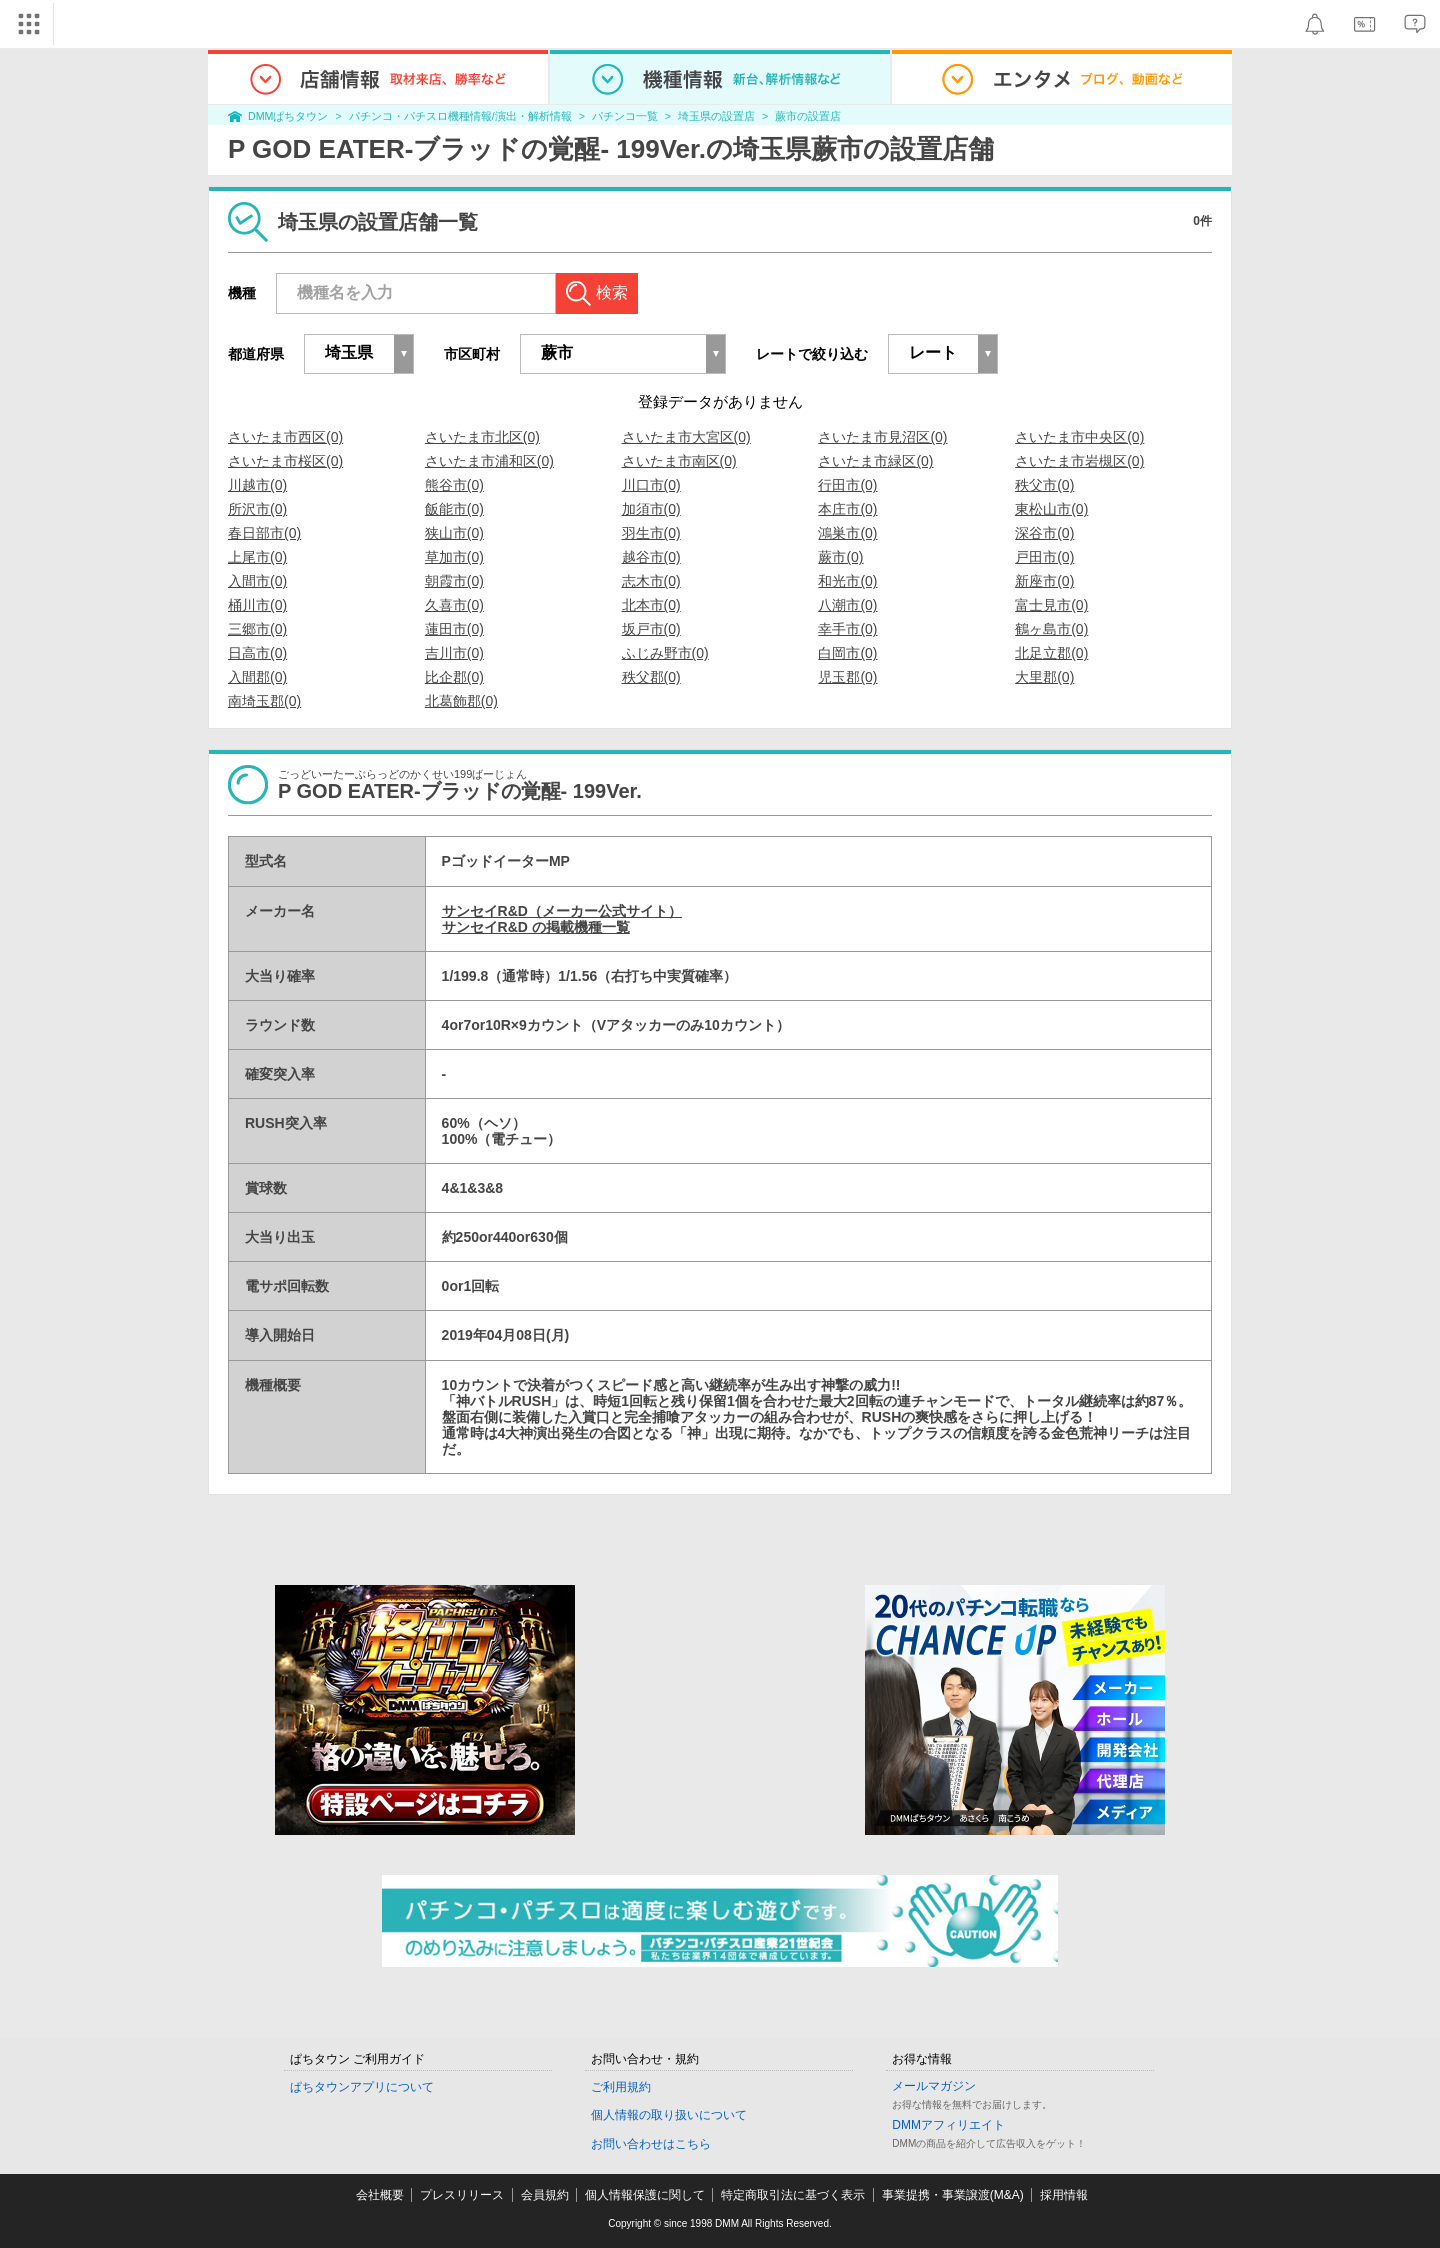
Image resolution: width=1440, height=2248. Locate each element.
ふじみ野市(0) (665, 653)
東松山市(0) (1051, 509)
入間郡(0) (257, 677)
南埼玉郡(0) (264, 701)
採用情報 (1064, 2195)
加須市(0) (651, 509)
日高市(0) (257, 653)
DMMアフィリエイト (948, 2125)
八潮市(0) (847, 605)
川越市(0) (257, 485)
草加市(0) (454, 557)
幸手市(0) (847, 629)
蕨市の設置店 (808, 116)
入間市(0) (257, 581)
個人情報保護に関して (645, 2195)
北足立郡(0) (1051, 653)
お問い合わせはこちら (651, 2144)
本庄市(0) (847, 509)
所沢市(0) (257, 509)
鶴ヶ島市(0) (1051, 629)
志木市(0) (651, 581)
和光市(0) (847, 581)
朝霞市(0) (454, 581)
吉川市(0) (454, 653)
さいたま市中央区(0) (1079, 437)
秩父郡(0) (651, 677)
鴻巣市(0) (847, 533)
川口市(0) (651, 485)
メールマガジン (934, 2086)
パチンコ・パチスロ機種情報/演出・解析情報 (460, 116)
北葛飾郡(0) (461, 701)
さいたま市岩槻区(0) (1079, 461)
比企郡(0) (454, 677)
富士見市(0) (1051, 605)
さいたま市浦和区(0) (489, 461)
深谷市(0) (1044, 533)
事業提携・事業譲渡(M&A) (953, 2195)
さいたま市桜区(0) (285, 461)
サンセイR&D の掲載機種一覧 (536, 927)
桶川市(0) (257, 605)
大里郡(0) (1044, 677)
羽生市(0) (651, 533)
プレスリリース (462, 2195)
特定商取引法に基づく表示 (793, 2195)
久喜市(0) (454, 605)
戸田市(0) (1044, 557)
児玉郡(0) (847, 677)
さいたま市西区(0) (285, 437)
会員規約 (545, 2195)
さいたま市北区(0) (482, 437)
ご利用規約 (621, 2087)
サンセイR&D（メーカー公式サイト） (562, 911)
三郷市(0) (257, 629)
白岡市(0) (847, 653)
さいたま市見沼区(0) (882, 437)
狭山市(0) (454, 533)
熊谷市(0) (454, 485)
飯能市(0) (454, 509)
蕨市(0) (840, 557)
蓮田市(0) (454, 629)
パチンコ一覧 (625, 116)
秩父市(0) (1044, 485)
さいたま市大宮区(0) (686, 437)
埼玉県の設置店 (716, 116)
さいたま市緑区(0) (875, 461)
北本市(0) (651, 605)
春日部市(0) (264, 533)
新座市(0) (1044, 581)
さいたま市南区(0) (679, 461)
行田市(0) (847, 485)
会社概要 (380, 2195)
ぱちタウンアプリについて (362, 2087)
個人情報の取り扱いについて (669, 2115)
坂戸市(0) (651, 629)
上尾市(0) (257, 557)
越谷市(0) (651, 557)
